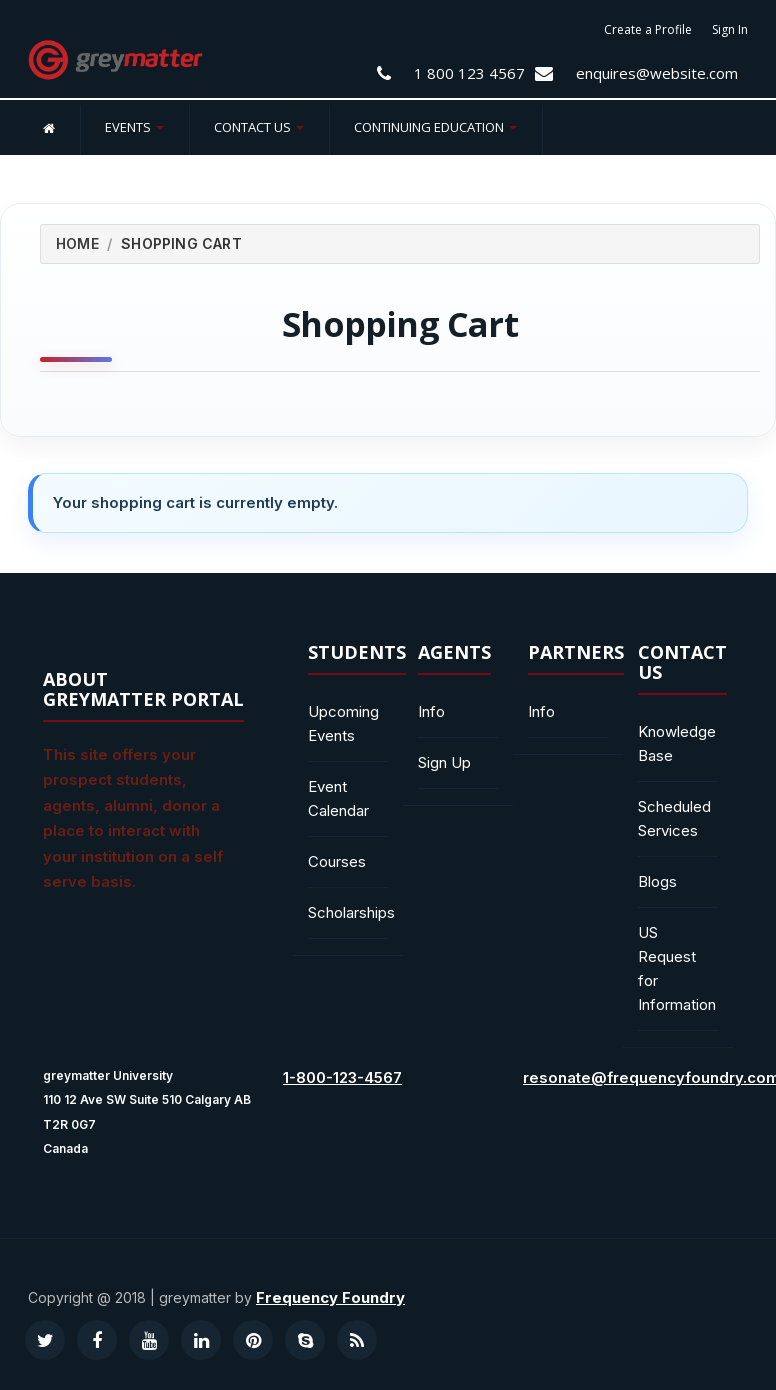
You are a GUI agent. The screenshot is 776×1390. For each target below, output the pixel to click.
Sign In (730, 29)
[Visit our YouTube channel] (149, 1340)
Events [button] (134, 127)
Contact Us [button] (259, 127)
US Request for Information (677, 968)
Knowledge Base (677, 743)
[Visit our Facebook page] (97, 1340)
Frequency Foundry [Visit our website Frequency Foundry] (330, 1297)
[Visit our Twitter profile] (45, 1340)
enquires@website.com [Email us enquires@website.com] (657, 73)
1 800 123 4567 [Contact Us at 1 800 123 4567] (469, 73)
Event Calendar (338, 798)
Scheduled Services (674, 818)
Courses (337, 861)
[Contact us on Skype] (305, 1340)
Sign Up (444, 762)
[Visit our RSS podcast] (357, 1340)
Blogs (657, 881)
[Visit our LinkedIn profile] (201, 1340)
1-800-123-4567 (342, 1077)
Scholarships (348, 912)
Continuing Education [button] (435, 127)
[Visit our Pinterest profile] (253, 1340)
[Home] (49, 127)
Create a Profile (648, 29)
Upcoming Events (343, 723)
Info (431, 711)
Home (77, 243)
